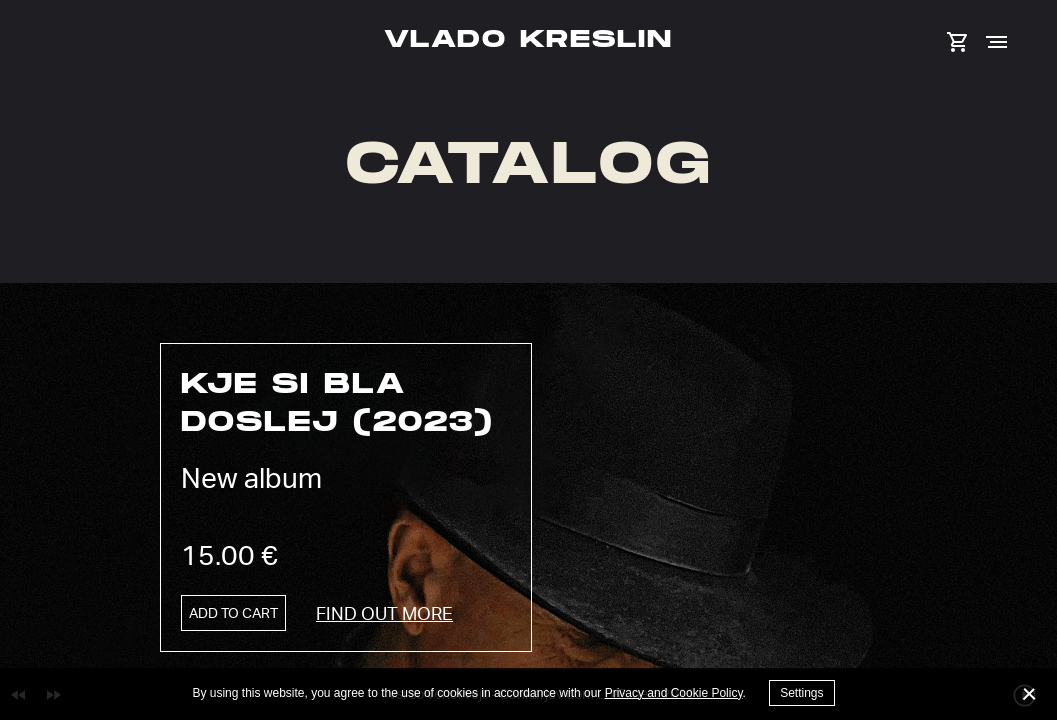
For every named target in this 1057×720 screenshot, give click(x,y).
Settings (801, 693)
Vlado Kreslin (528, 38)
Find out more (384, 613)
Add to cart (233, 612)
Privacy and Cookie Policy (674, 693)
